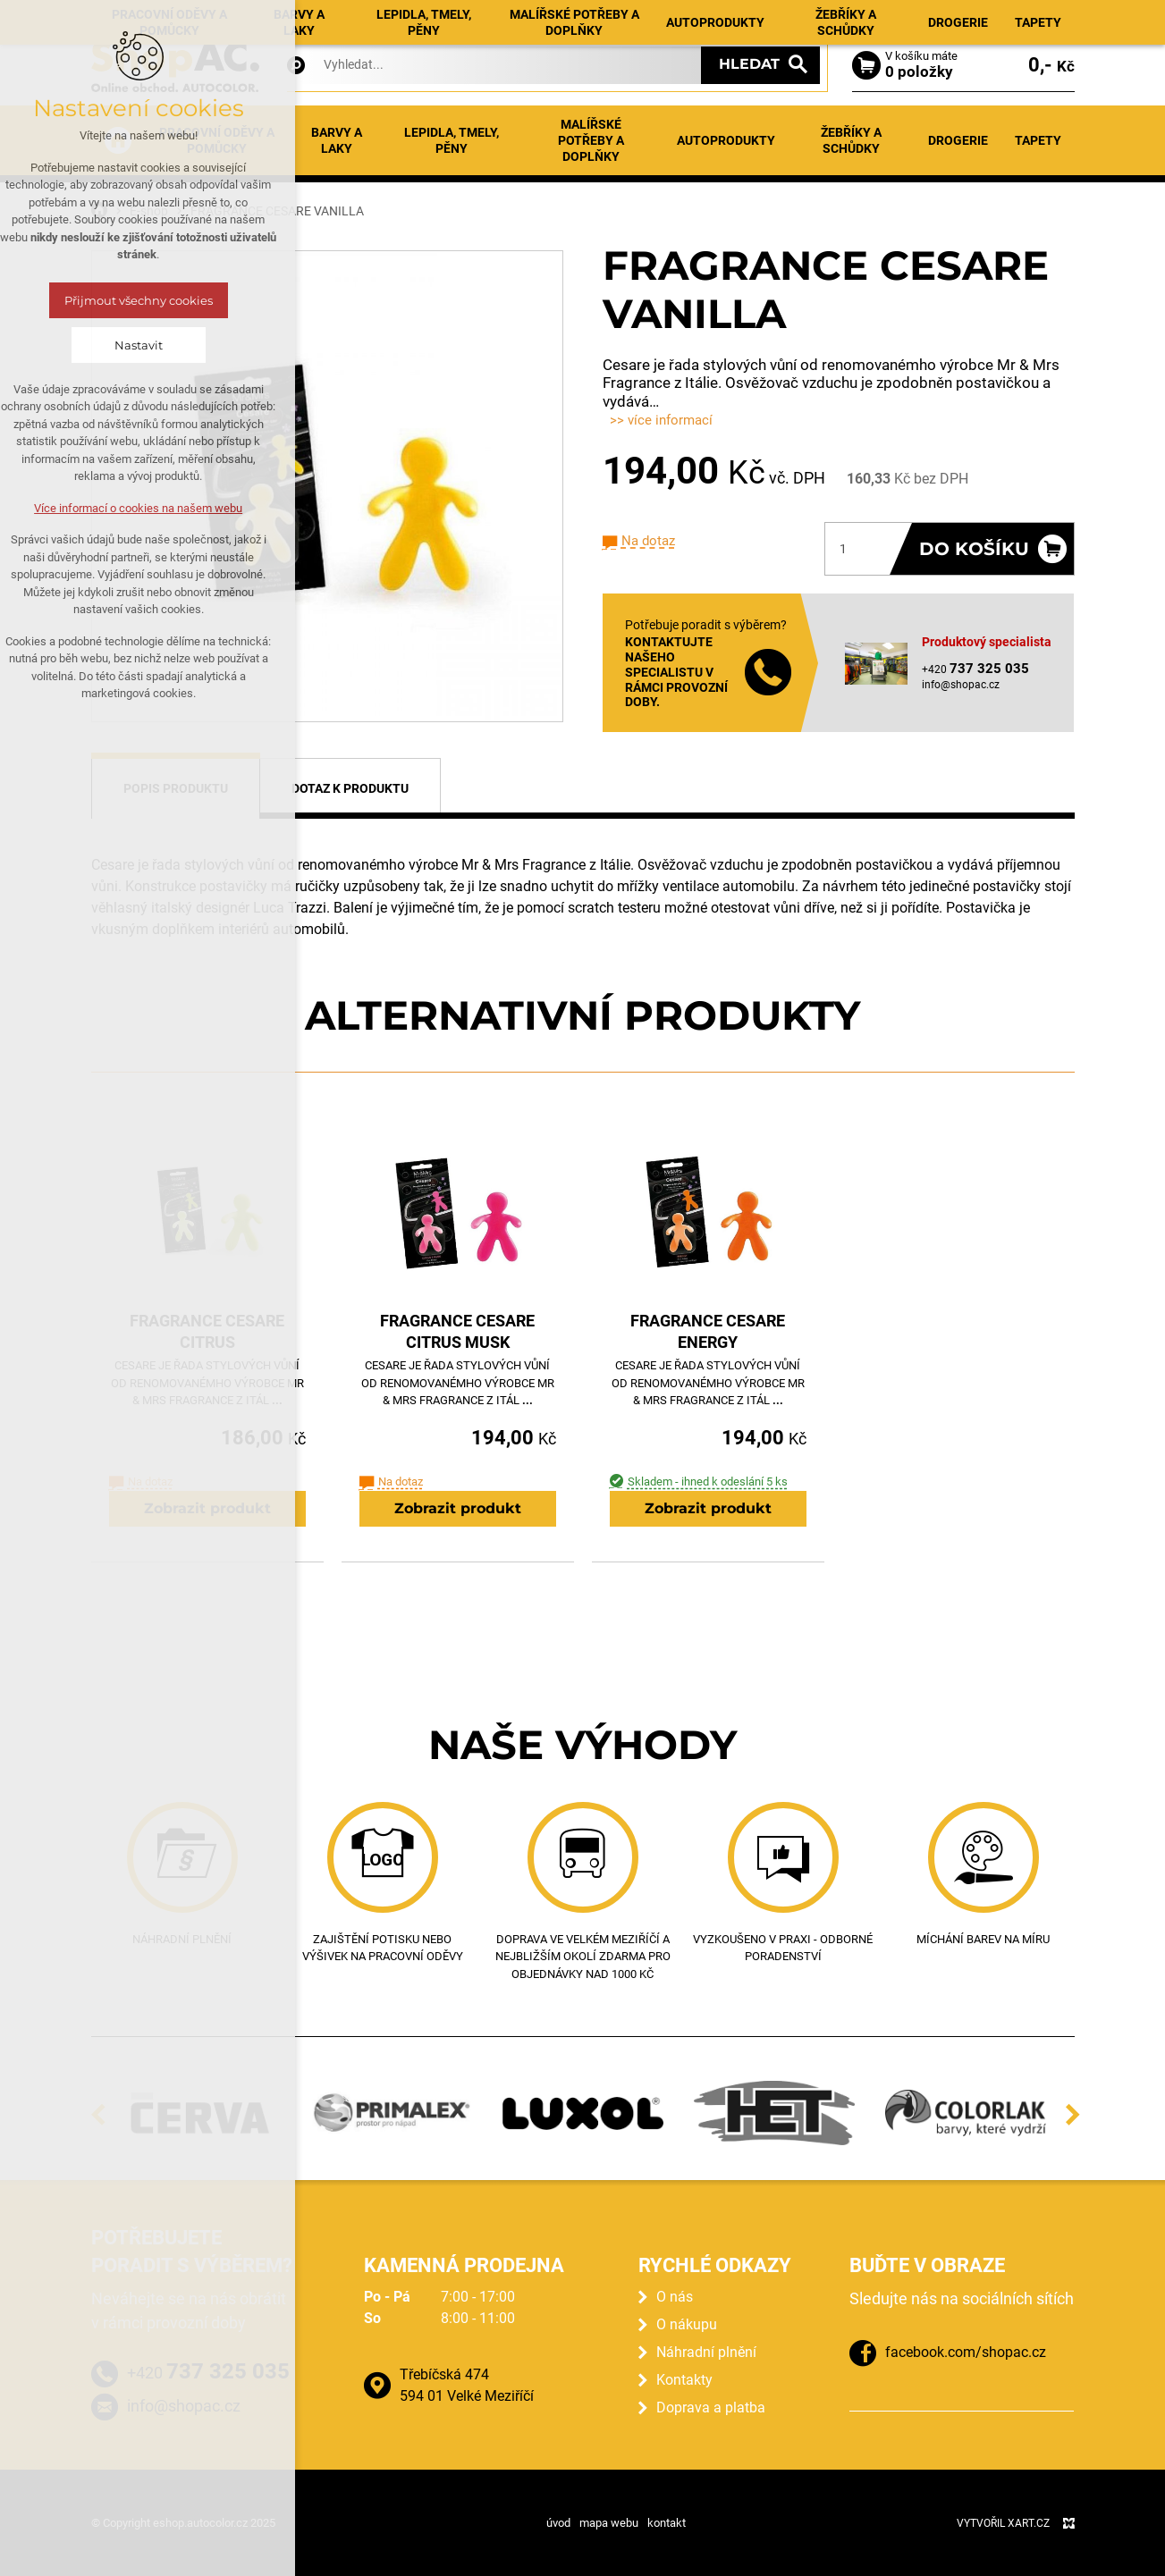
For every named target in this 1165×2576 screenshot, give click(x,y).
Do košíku (974, 549)
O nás (674, 2296)
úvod (558, 2523)
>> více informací (661, 420)
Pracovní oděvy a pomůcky (216, 140)
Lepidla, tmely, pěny (451, 140)
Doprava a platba (710, 2407)
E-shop (429, 19)
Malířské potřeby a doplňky (591, 140)
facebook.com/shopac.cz (965, 2352)
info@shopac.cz (961, 684)
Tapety (1038, 140)
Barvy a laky (336, 140)
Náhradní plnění (577, 19)
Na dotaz (648, 541)
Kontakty (801, 19)
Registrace (1041, 20)
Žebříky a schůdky (851, 140)
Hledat (749, 63)
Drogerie (958, 140)
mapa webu (608, 2523)
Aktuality (490, 19)
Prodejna (664, 19)
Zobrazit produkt (207, 1508)
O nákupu (733, 19)
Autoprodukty (726, 140)
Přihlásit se (955, 20)
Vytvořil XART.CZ (1003, 2523)
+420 (208, 2370)
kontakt (666, 2523)
